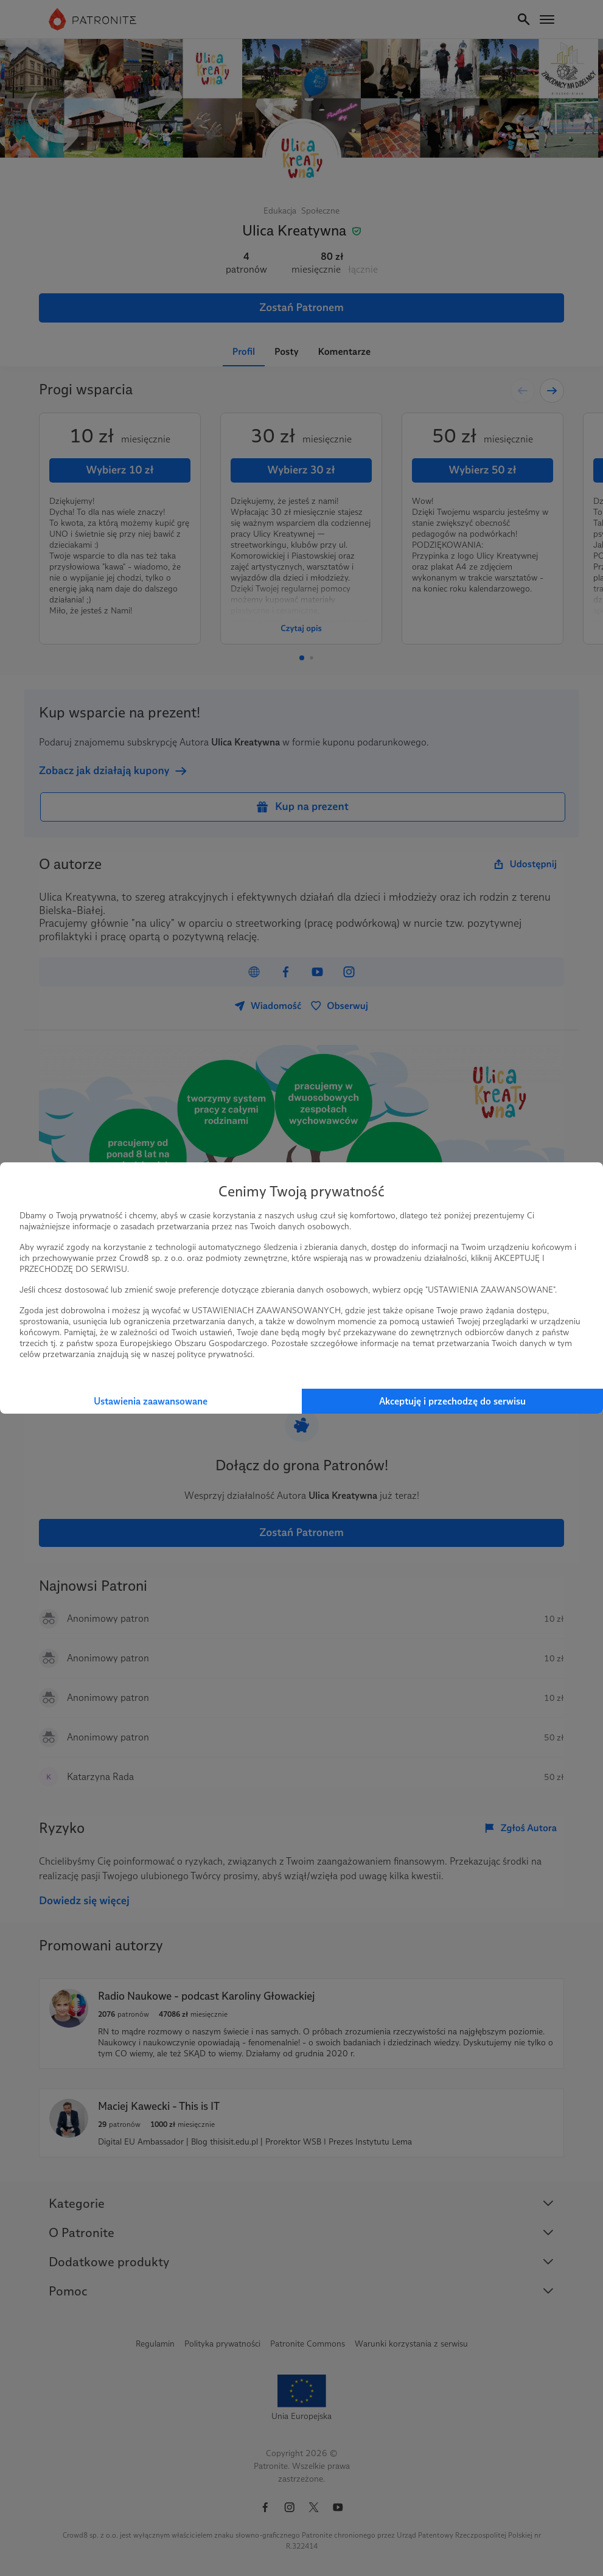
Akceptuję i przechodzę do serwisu (452, 1401)
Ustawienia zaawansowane (150, 1401)
